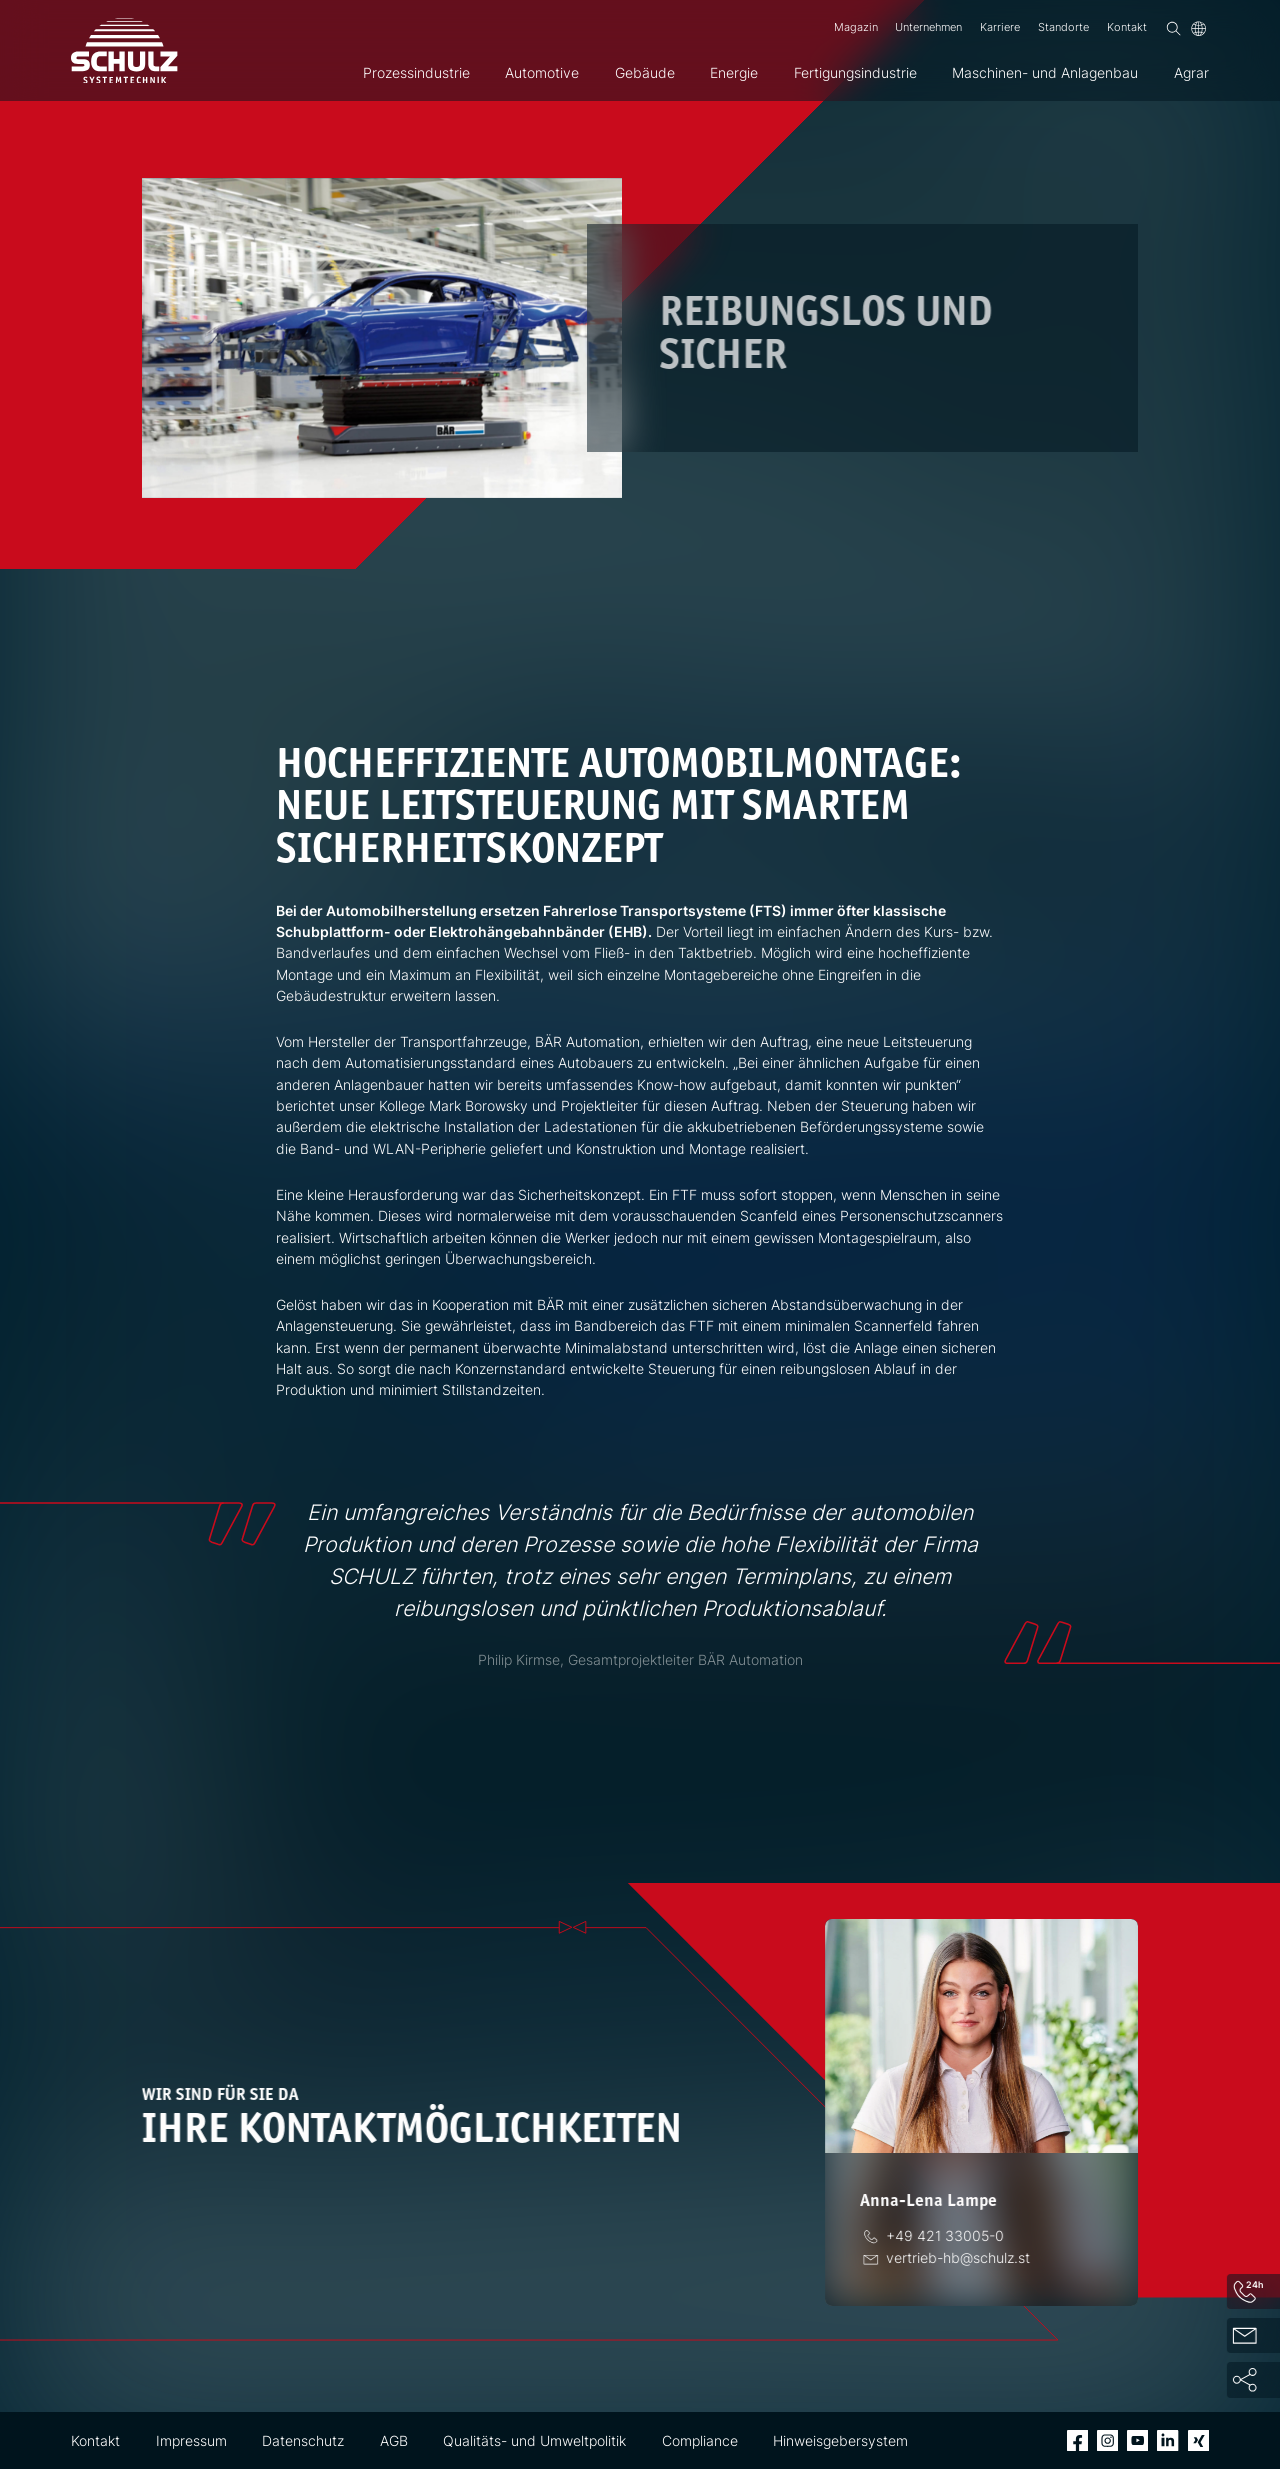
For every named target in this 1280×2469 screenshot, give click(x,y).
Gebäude (645, 72)
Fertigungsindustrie (855, 72)
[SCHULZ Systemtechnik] (124, 51)
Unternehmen (928, 27)
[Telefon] (943, 2235)
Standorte (1063, 27)
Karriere (1000, 27)
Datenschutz (303, 2440)
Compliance (700, 2440)
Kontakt (1127, 27)
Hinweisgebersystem (840, 2440)
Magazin (856, 27)
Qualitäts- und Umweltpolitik (534, 2440)
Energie (734, 72)
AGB (394, 2440)
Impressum (191, 2440)
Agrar (1191, 72)
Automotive (542, 72)
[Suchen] (1173, 28)
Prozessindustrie (416, 72)
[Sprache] (1198, 28)
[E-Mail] (956, 2257)
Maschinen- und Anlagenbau (1045, 72)
